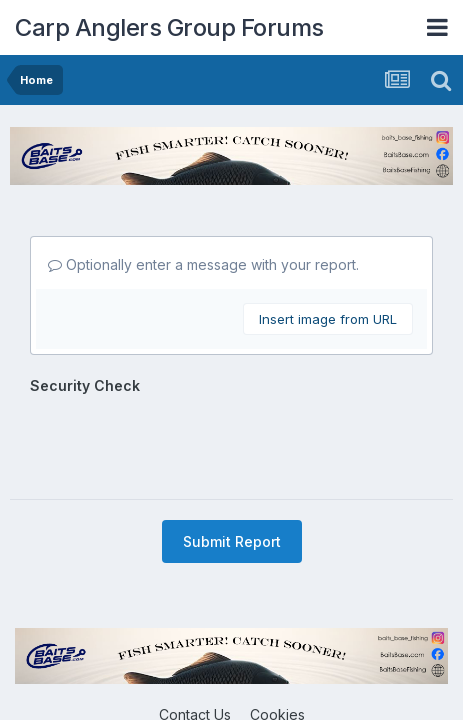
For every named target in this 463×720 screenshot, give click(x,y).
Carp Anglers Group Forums (169, 27)
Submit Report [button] (232, 463)
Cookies (277, 636)
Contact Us (195, 636)
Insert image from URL (328, 319)
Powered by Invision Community (232, 679)
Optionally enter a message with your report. (203, 264)
